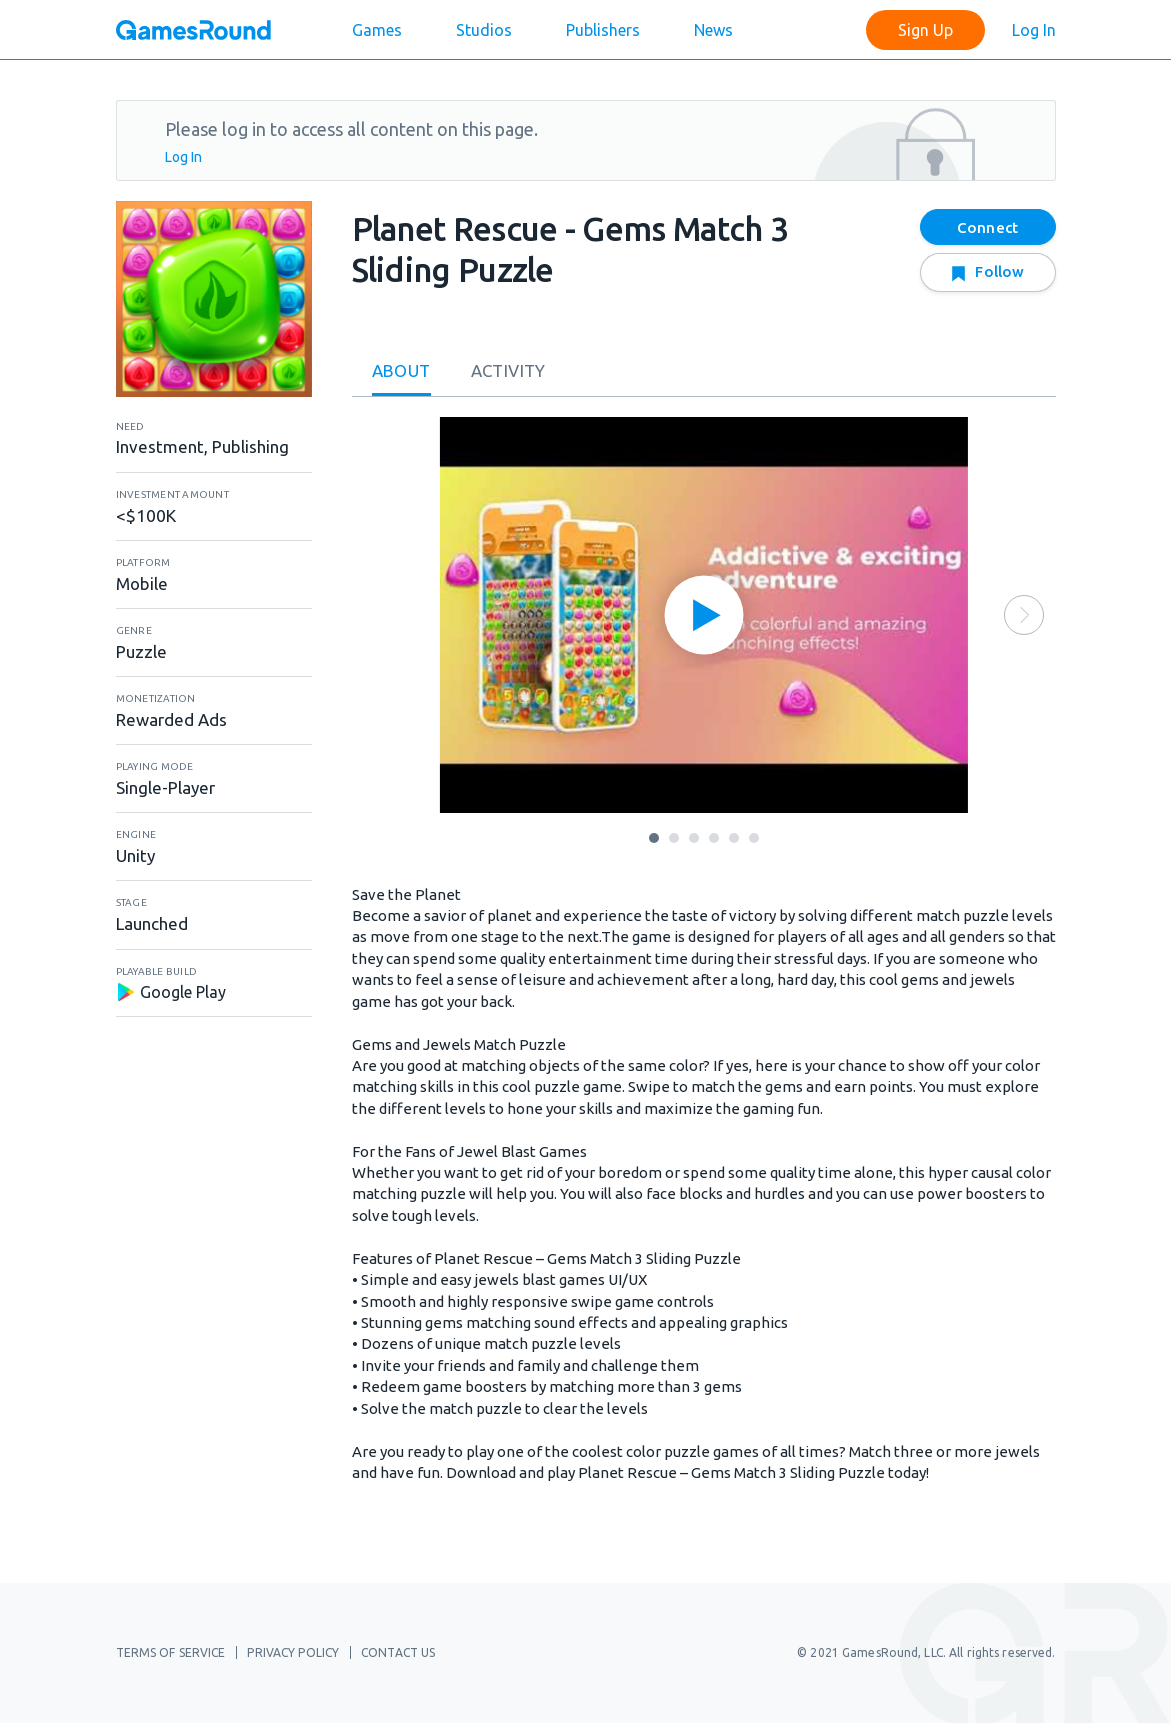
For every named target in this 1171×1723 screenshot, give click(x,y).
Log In (1034, 30)
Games (377, 30)
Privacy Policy (293, 1652)
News (713, 30)
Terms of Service (171, 1652)
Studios (484, 30)
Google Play (171, 992)
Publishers (603, 30)
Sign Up (925, 30)
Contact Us (398, 1652)
